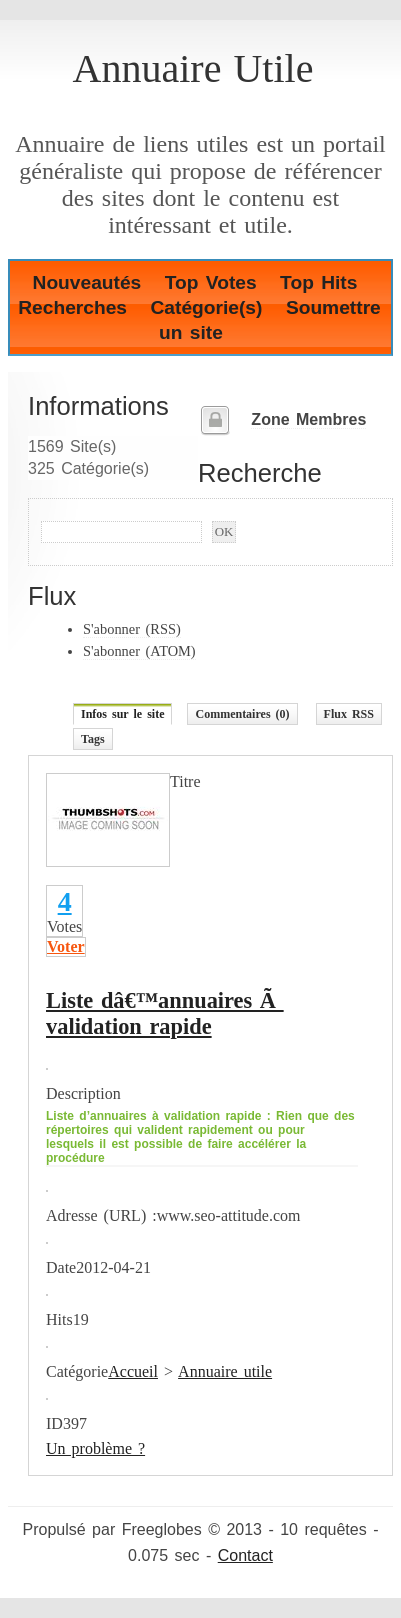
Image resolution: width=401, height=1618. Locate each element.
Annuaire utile (225, 1371)
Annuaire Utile (193, 68)
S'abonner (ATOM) (139, 651)
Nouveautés (87, 282)
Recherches (72, 307)
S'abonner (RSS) (132, 629)
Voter (66, 946)
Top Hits (318, 282)
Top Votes (211, 282)
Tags (93, 739)
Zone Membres (308, 419)
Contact (245, 1555)
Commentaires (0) (242, 714)
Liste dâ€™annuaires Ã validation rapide (165, 1013)
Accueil (133, 1371)
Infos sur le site (122, 714)
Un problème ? (95, 1448)
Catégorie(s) (206, 307)
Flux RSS (349, 714)
